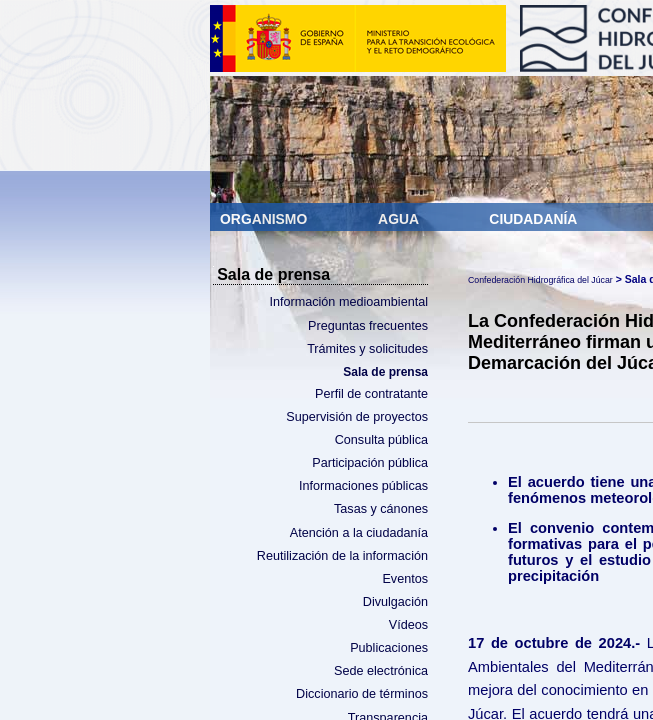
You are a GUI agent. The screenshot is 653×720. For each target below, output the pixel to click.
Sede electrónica (381, 671)
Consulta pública (381, 440)
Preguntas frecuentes (368, 326)
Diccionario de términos (362, 694)
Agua (400, 219)
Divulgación (395, 602)
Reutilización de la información (342, 556)
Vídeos (408, 625)
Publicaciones (389, 648)
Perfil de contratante (371, 394)
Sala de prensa (385, 372)
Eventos (405, 579)
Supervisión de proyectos (357, 417)
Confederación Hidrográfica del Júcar (540, 280)
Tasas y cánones (381, 509)
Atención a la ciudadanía (359, 533)
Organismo (265, 219)
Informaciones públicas (363, 486)
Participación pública (370, 463)
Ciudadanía (533, 219)
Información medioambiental (348, 302)
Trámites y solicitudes (367, 349)
